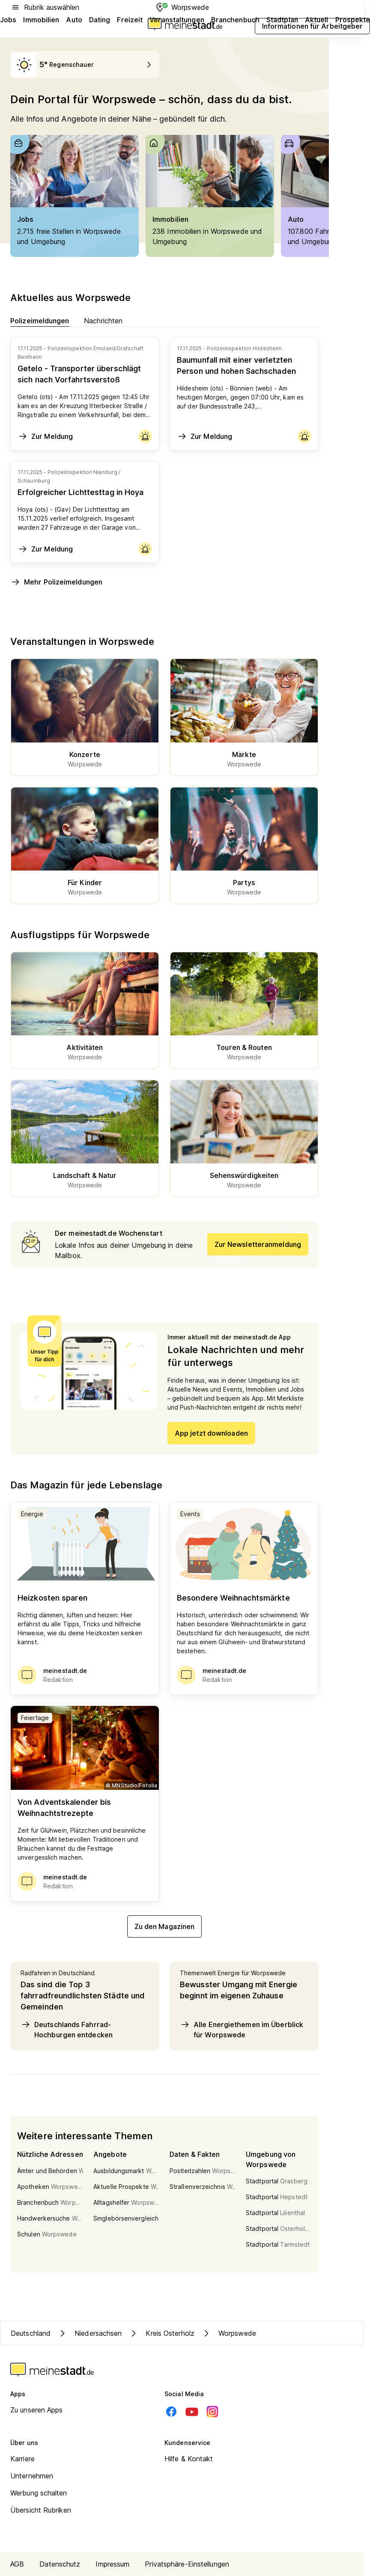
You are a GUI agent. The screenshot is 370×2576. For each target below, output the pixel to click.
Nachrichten (103, 320)
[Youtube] (192, 2411)
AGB (17, 2564)
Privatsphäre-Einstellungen (187, 2564)
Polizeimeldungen (39, 320)
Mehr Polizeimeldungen (56, 582)
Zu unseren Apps (36, 2410)
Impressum (112, 2564)
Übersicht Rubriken (40, 2510)
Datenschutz (59, 2564)
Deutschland (31, 2333)
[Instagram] (212, 2411)
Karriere (22, 2458)
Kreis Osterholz (161, 2333)
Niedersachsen (89, 2333)
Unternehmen (31, 2476)
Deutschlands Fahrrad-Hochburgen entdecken (67, 2029)
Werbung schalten (38, 2493)
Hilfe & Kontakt (188, 2458)
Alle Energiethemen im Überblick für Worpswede (241, 2029)
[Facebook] (171, 2411)
